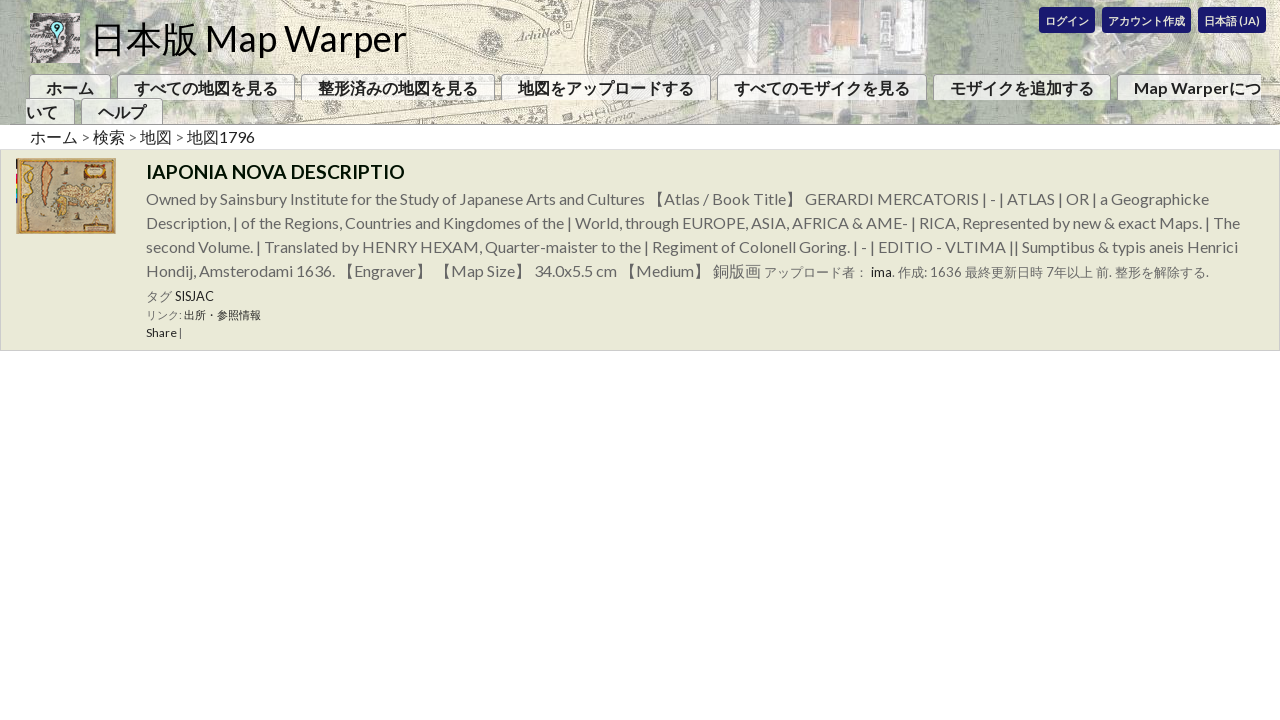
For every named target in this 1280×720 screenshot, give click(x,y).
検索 (109, 136)
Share (161, 332)
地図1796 (221, 136)
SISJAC (194, 296)
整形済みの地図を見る (398, 87)
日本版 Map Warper (248, 38)
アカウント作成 (1146, 20)
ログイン (1067, 20)
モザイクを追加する (1022, 87)
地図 (156, 136)
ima (881, 272)
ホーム (70, 87)
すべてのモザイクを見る (822, 87)
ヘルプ (122, 111)
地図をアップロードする (606, 87)
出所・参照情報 (222, 314)
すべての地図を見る (206, 87)
